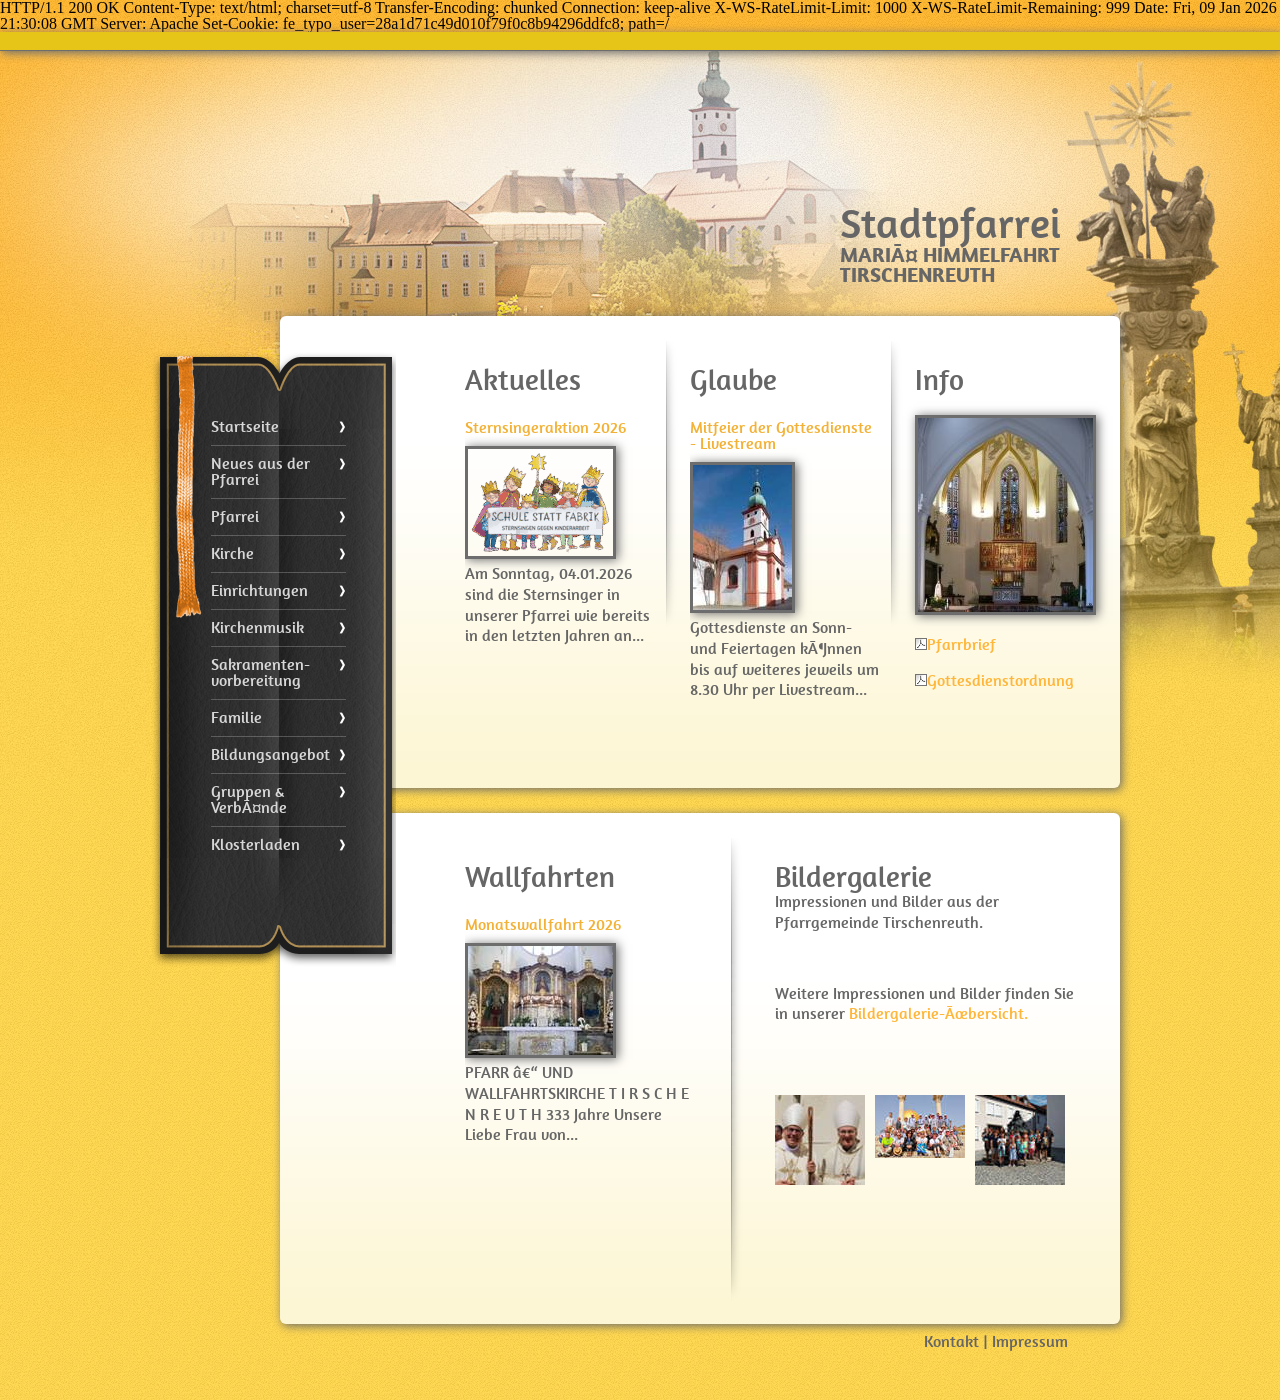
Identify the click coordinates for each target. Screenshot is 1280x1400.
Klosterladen (255, 845)
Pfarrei (235, 517)
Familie (236, 718)
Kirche (232, 554)
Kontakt (951, 1341)
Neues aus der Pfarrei (260, 472)
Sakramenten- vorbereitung (260, 673)
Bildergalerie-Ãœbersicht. (938, 1013)
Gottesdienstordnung (994, 680)
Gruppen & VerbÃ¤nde (249, 800)
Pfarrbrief (955, 644)
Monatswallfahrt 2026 (543, 924)
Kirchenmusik (257, 628)
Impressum (1030, 1341)
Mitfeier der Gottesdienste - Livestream (781, 435)
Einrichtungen (259, 591)
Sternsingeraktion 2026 (545, 427)
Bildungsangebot (270, 755)
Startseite (245, 427)
